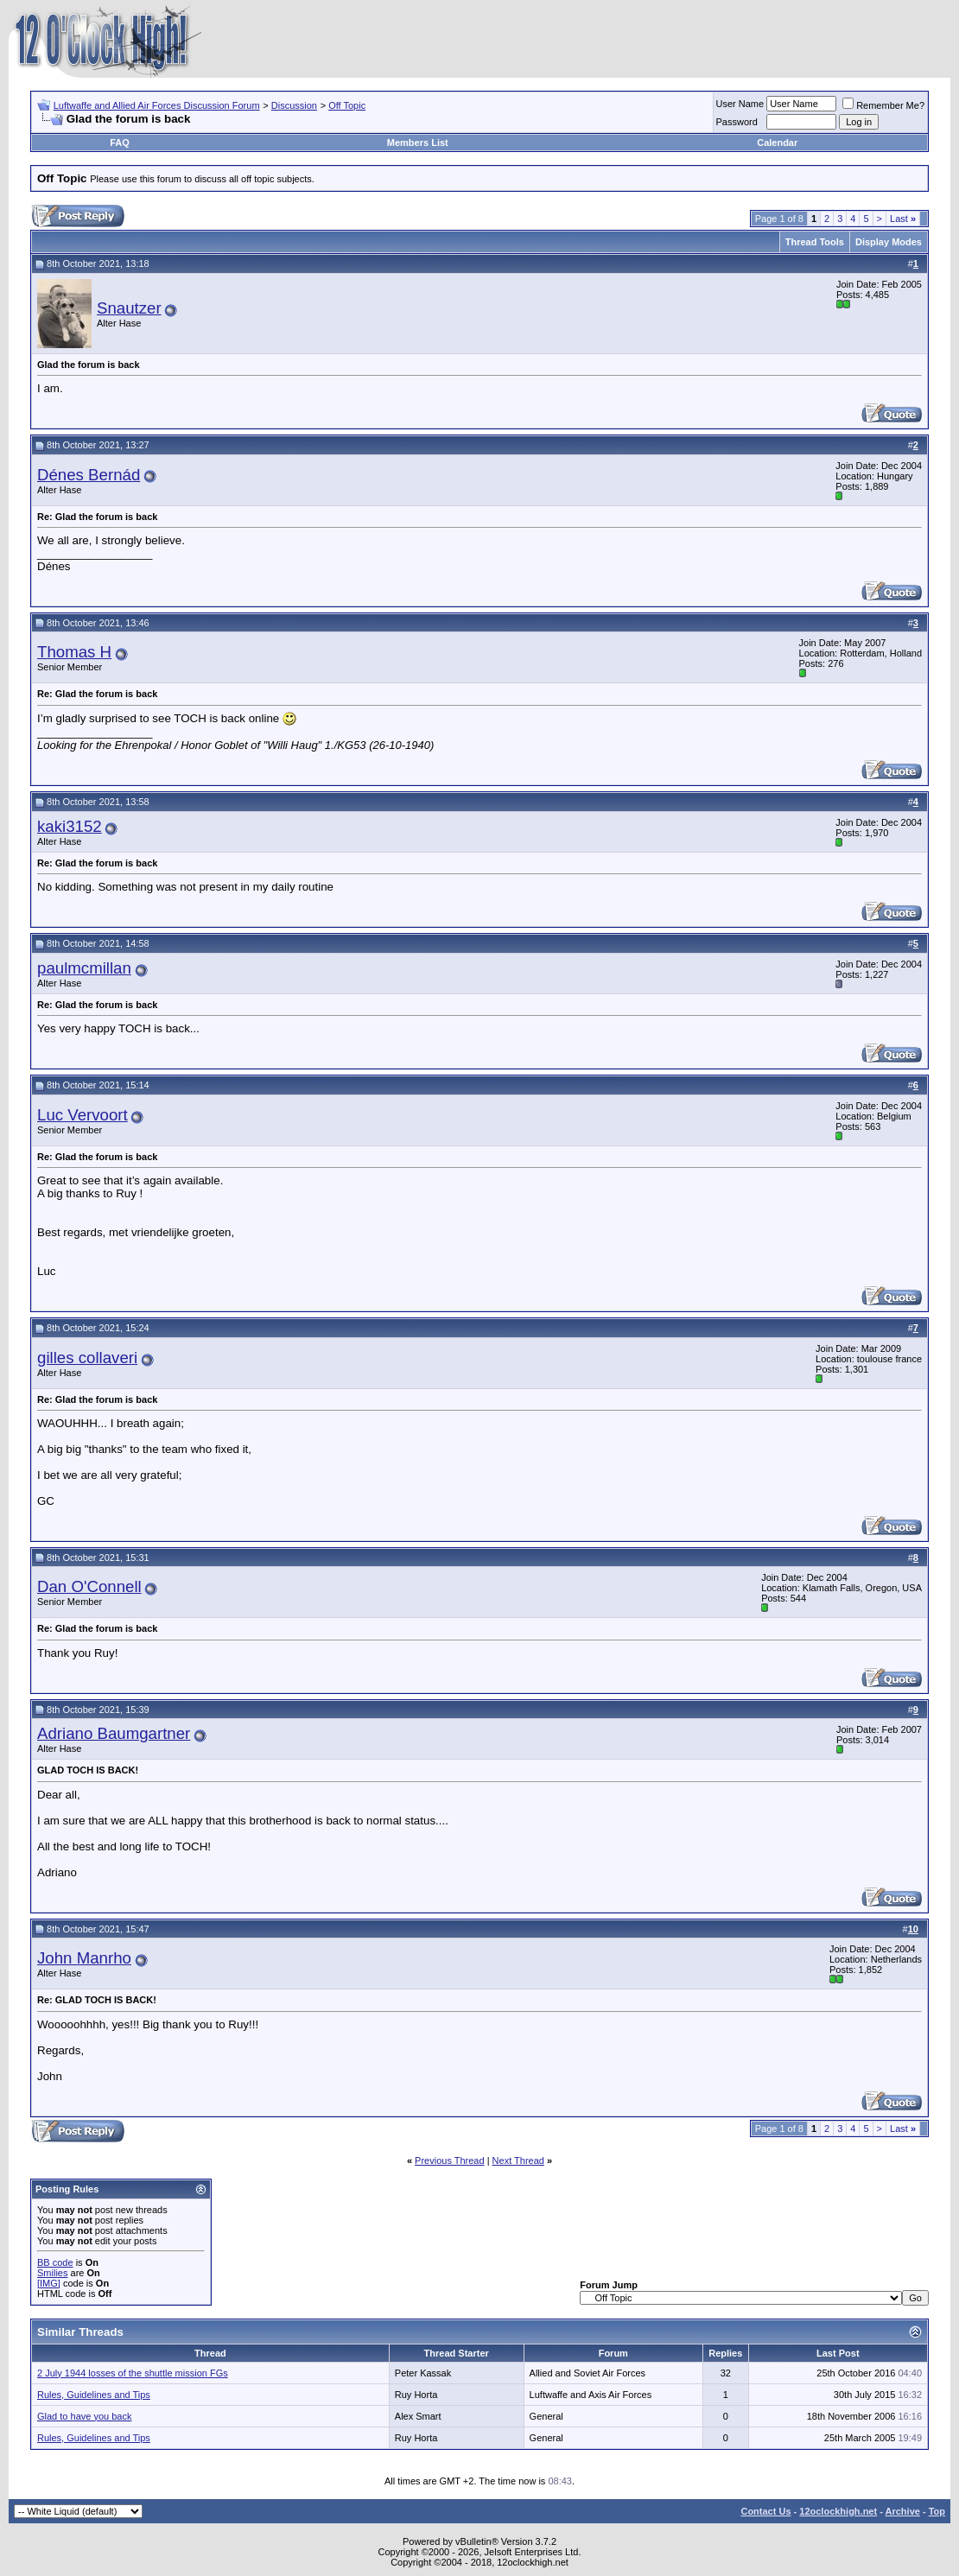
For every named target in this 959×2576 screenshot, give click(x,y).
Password (737, 122)
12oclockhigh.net (838, 2511)
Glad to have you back (84, 2416)
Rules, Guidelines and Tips (93, 2394)
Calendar (777, 142)
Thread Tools (814, 242)
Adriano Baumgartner (113, 1733)
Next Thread (518, 2160)
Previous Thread (450, 2160)
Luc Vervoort (82, 1115)
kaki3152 (69, 826)
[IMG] (48, 2283)
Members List (417, 142)
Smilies (52, 2273)
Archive (903, 2511)
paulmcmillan (84, 968)
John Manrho (84, 1958)
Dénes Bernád (88, 475)
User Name (740, 103)
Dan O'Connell (89, 1586)
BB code (55, 2262)
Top (937, 2511)
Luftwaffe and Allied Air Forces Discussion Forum (157, 105)
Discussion (294, 105)
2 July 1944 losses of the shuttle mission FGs (132, 2373)
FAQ (120, 142)
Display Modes (888, 242)
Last (903, 218)
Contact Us (765, 2511)
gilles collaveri (87, 1357)
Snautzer (129, 308)
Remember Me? (883, 105)
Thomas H (74, 652)
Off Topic (346, 105)
